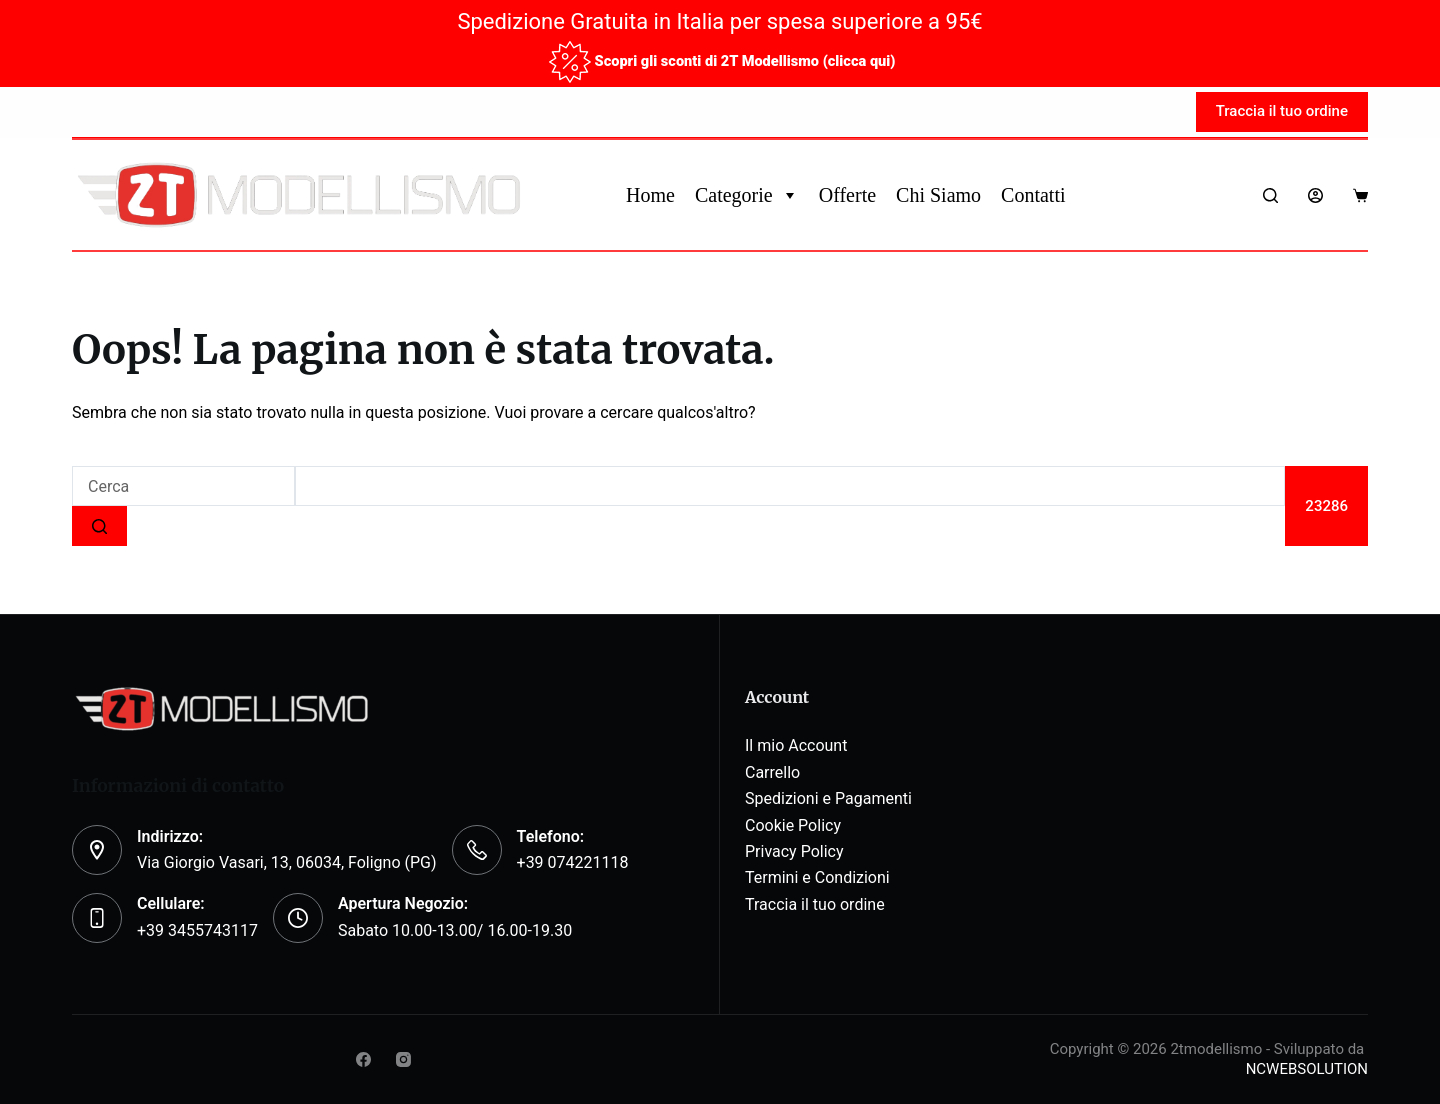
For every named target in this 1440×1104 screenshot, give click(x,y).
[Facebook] (363, 1059)
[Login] (1315, 195)
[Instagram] (403, 1059)
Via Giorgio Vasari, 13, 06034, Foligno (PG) (287, 862)
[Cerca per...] (183, 486)
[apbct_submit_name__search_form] (1326, 506)
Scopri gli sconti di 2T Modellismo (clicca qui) (745, 60)
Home (650, 195)
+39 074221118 (573, 862)
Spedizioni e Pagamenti (828, 798)
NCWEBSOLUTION (1307, 1069)
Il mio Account (796, 745)
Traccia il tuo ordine (1282, 111)
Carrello (772, 772)
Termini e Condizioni (817, 877)
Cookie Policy (793, 825)
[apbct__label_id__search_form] (790, 486)
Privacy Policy (794, 851)
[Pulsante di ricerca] (99, 526)
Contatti (1033, 195)
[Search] (1270, 195)
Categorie (747, 195)
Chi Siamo (938, 195)
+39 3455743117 (197, 930)
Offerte (847, 195)
